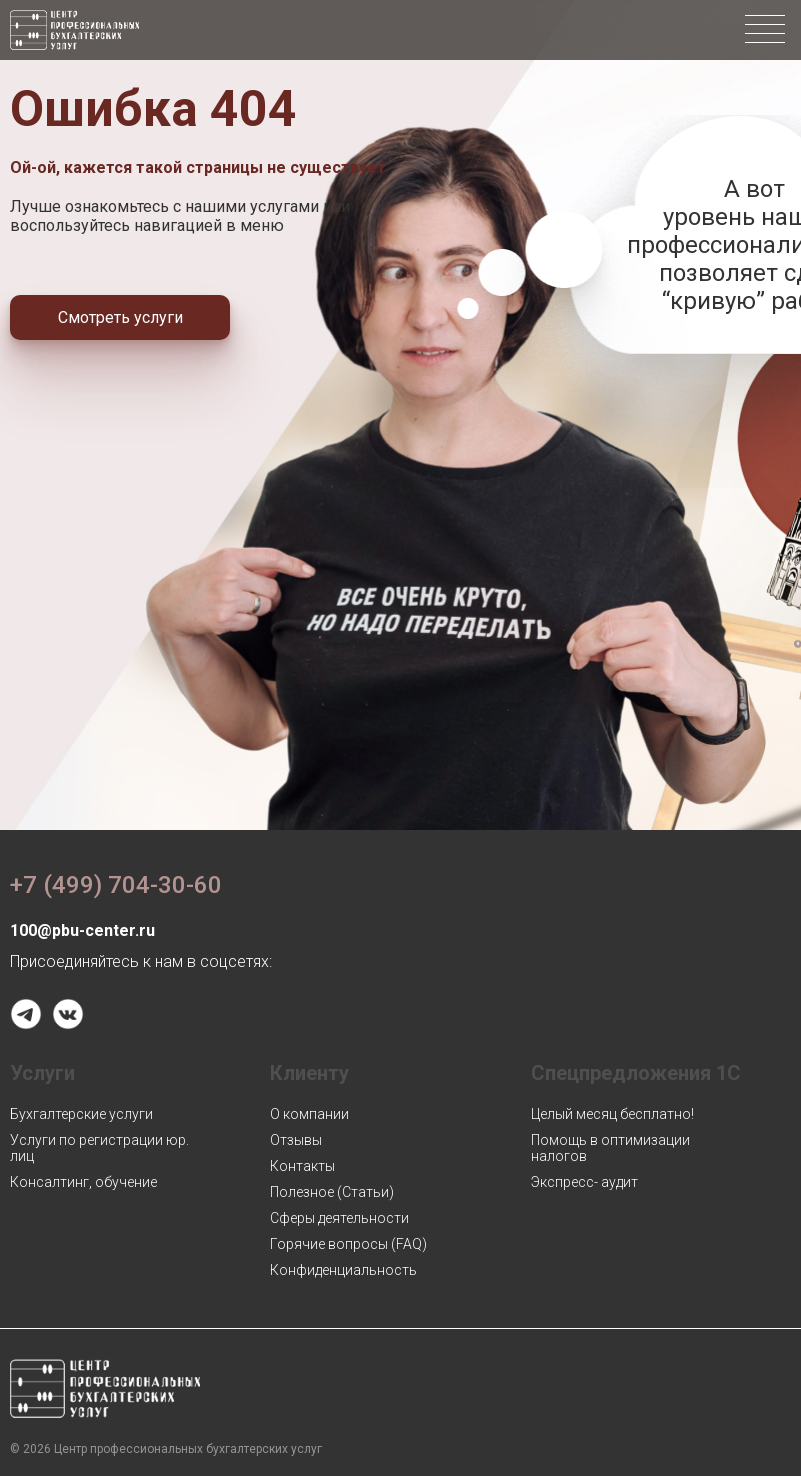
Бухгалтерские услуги (81, 1114)
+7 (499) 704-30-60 (116, 885)
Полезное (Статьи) (332, 1192)
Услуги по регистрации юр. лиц (99, 1148)
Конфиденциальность (343, 1270)
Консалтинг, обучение (83, 1182)
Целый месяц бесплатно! (612, 1114)
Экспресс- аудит (584, 1182)
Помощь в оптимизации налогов (610, 1148)
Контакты (302, 1166)
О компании (309, 1114)
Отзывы (296, 1140)
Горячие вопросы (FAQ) (348, 1244)
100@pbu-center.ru (82, 930)
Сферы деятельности (339, 1218)
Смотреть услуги (120, 317)
